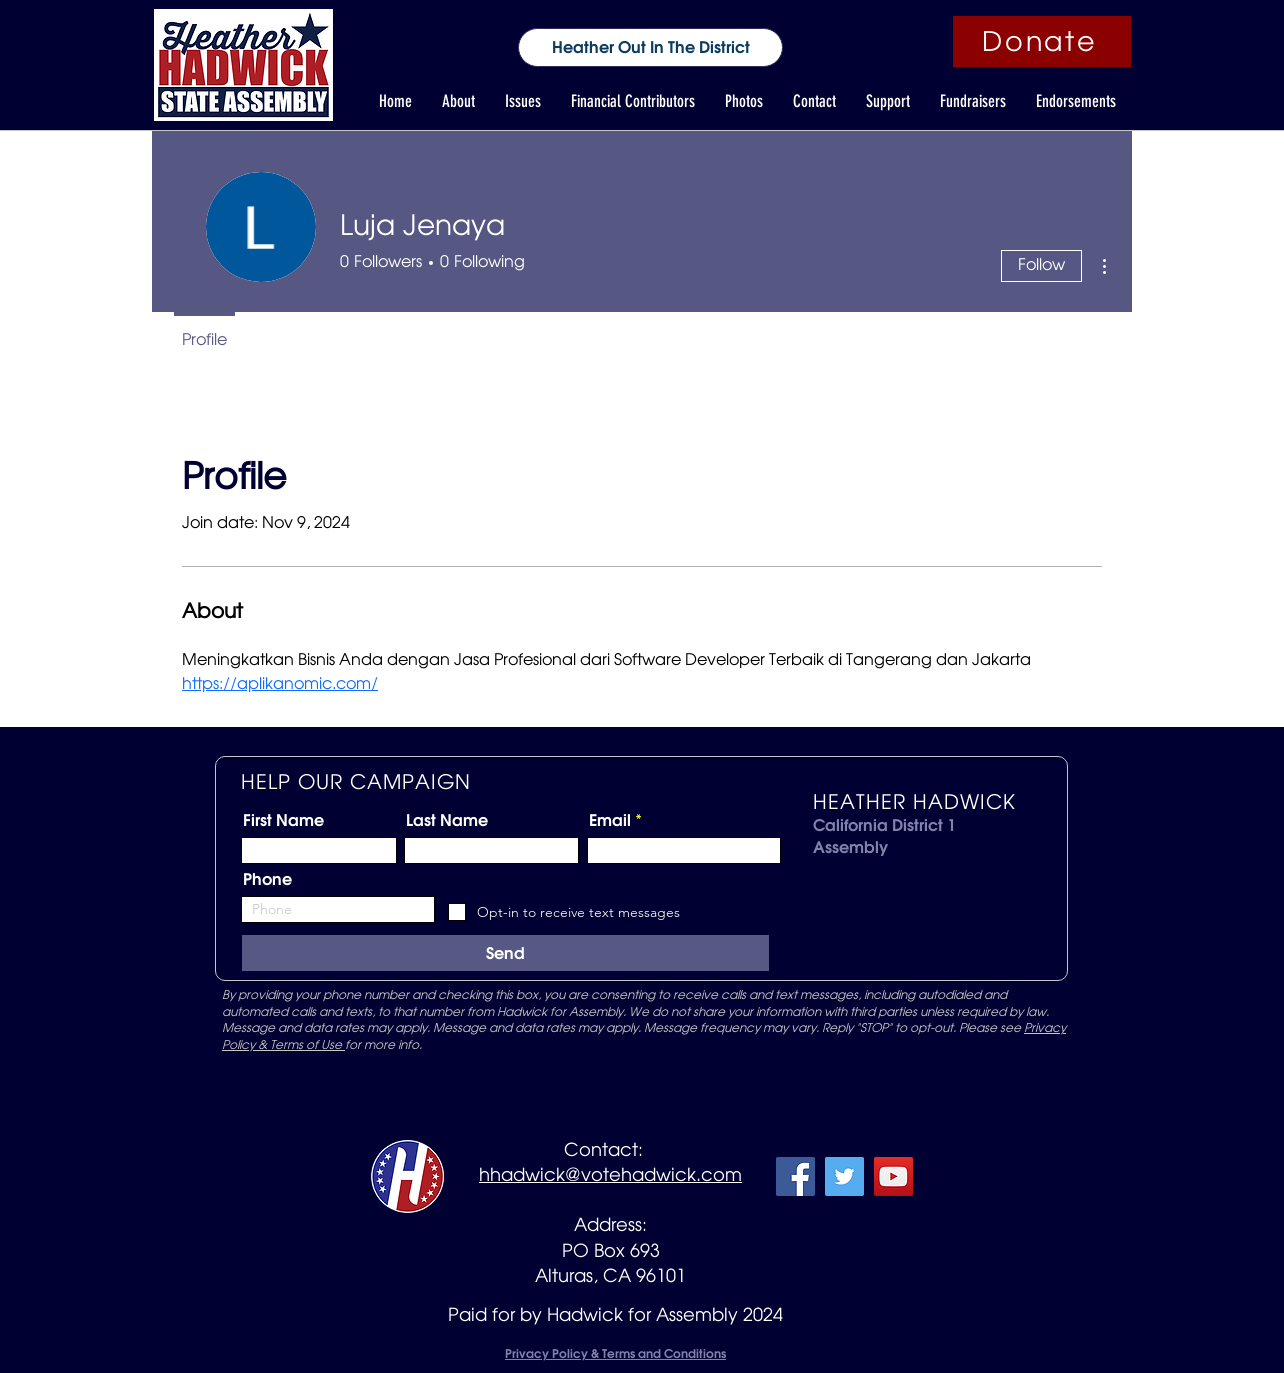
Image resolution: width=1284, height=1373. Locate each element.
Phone (267, 879)
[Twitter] (844, 1176)
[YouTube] (893, 1176)
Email (610, 820)
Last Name (447, 820)
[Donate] (1042, 41)
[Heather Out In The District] (650, 47)
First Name (283, 820)
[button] (458, 101)
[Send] (505, 953)
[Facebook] (795, 1176)
